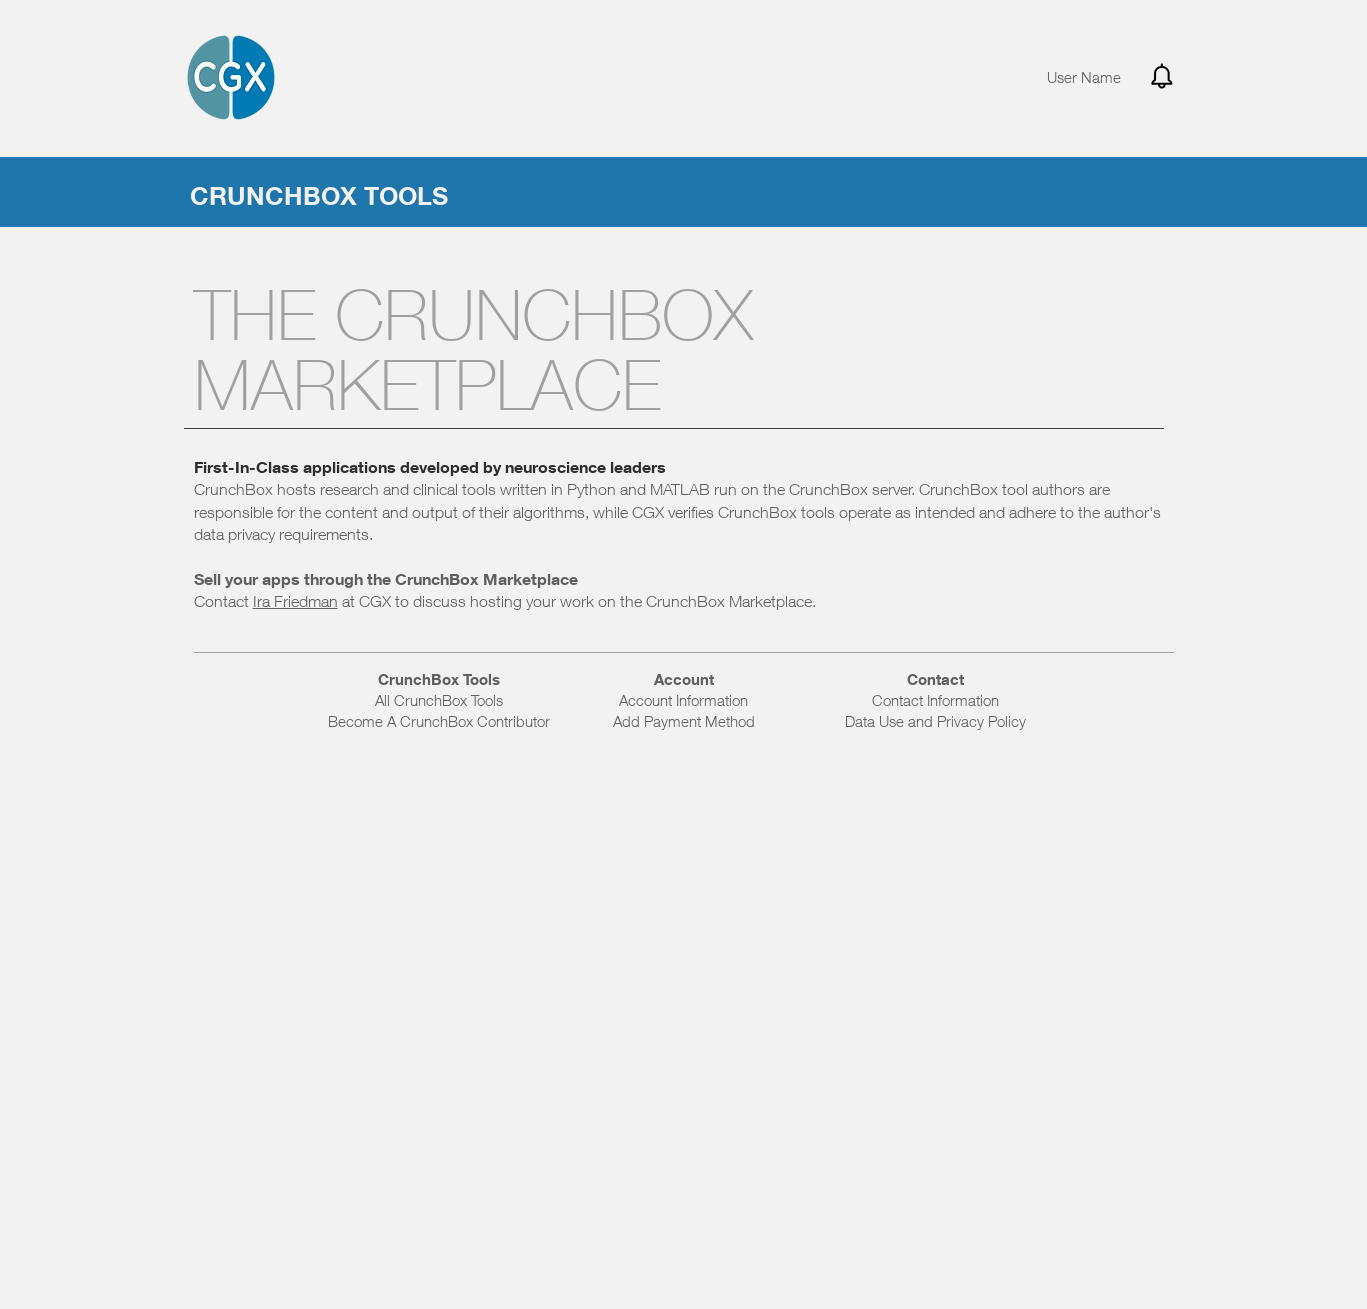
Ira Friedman (295, 601)
